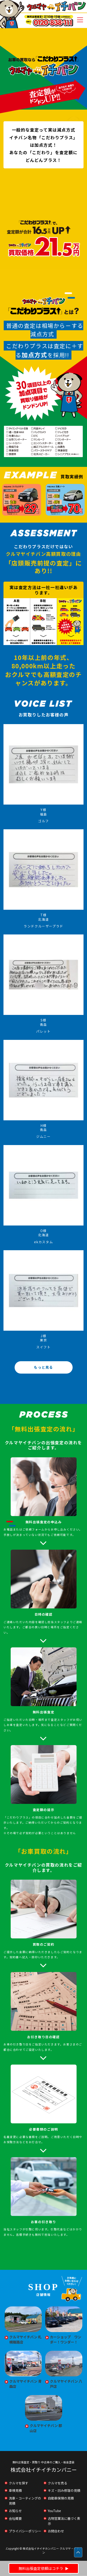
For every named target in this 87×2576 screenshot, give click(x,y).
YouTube (54, 2510)
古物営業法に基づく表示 (64, 2521)
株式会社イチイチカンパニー (43, 2469)
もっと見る (43, 1367)
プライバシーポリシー (25, 2531)
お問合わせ (56, 2531)
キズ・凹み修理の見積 (64, 2490)
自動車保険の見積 (61, 2498)
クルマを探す (18, 2483)
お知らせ (15, 2510)
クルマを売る (57, 2483)
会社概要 (15, 2518)
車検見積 (15, 2490)
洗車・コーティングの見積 (25, 2501)
